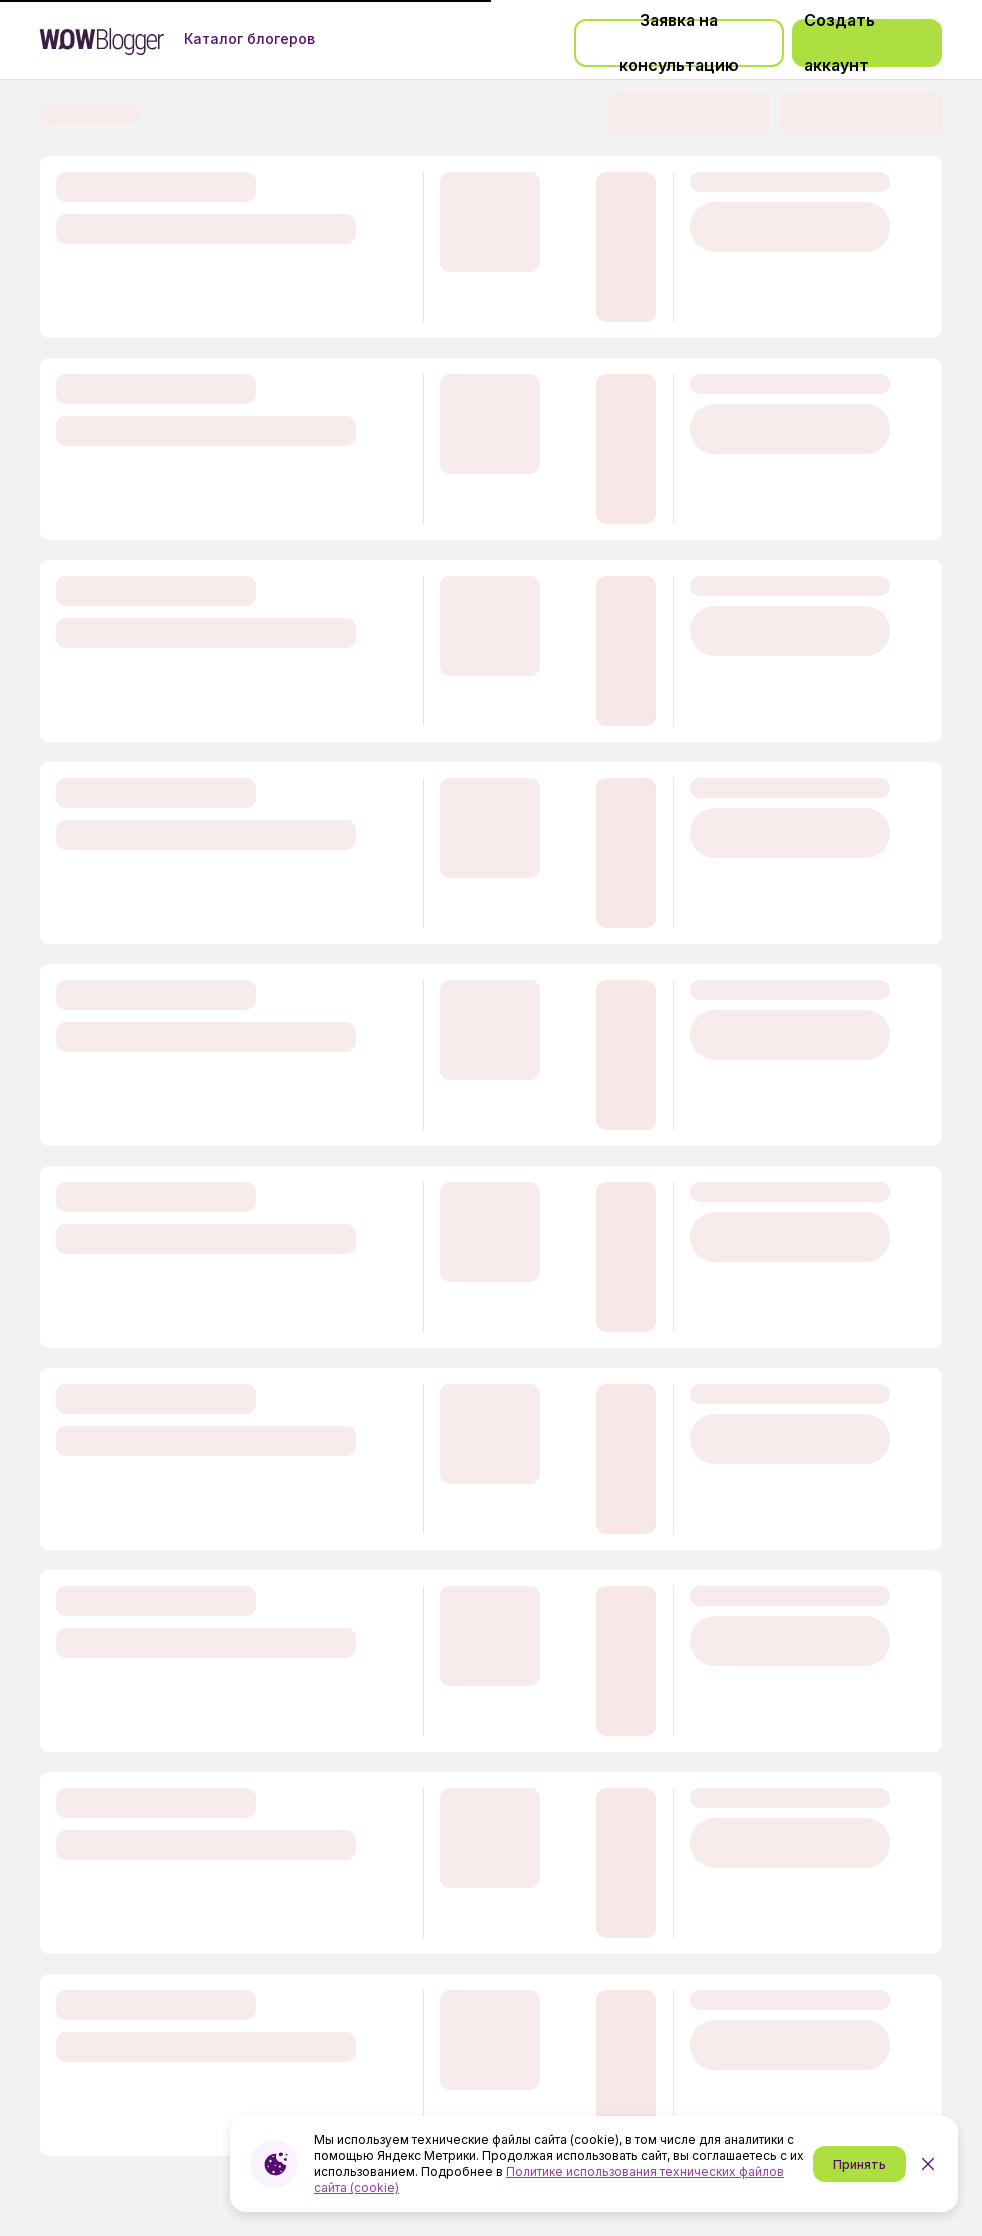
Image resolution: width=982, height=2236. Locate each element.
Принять (859, 2164)
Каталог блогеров (249, 39)
